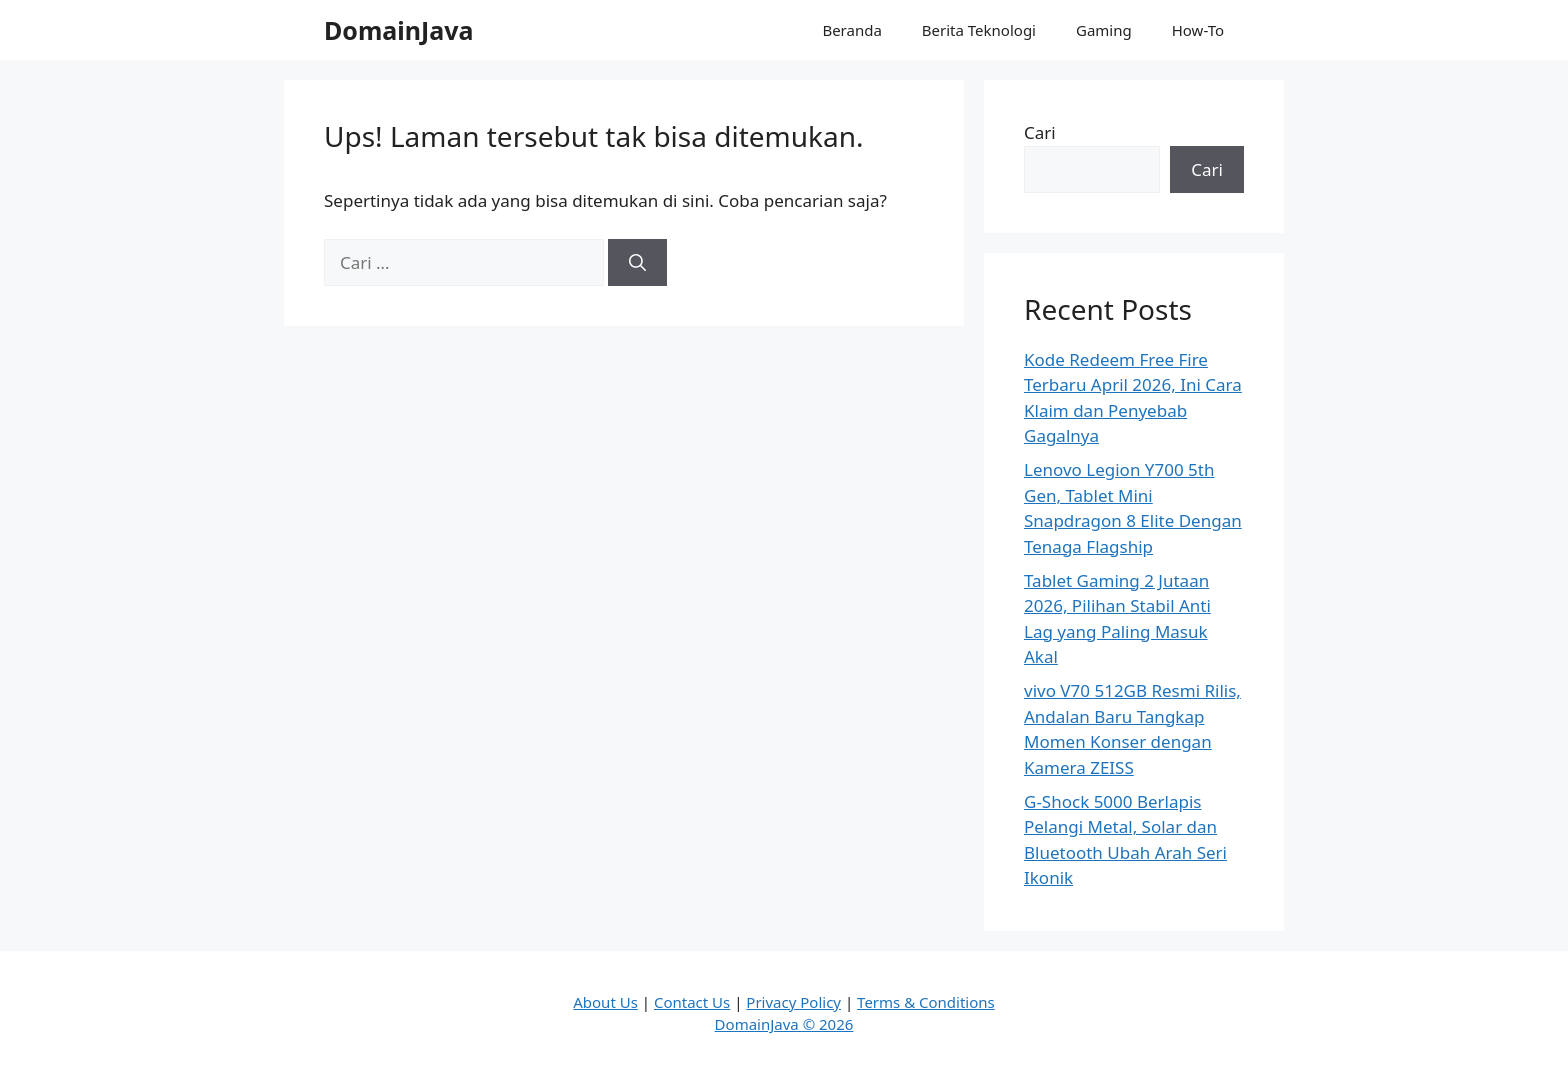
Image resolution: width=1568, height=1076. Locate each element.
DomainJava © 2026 (784, 1024)
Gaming (1104, 30)
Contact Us (692, 1002)
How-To (1198, 30)
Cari (1040, 132)
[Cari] (637, 263)
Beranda (851, 30)
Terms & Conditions (926, 1002)
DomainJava (399, 30)
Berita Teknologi (979, 30)
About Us (605, 1002)
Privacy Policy (793, 1002)
